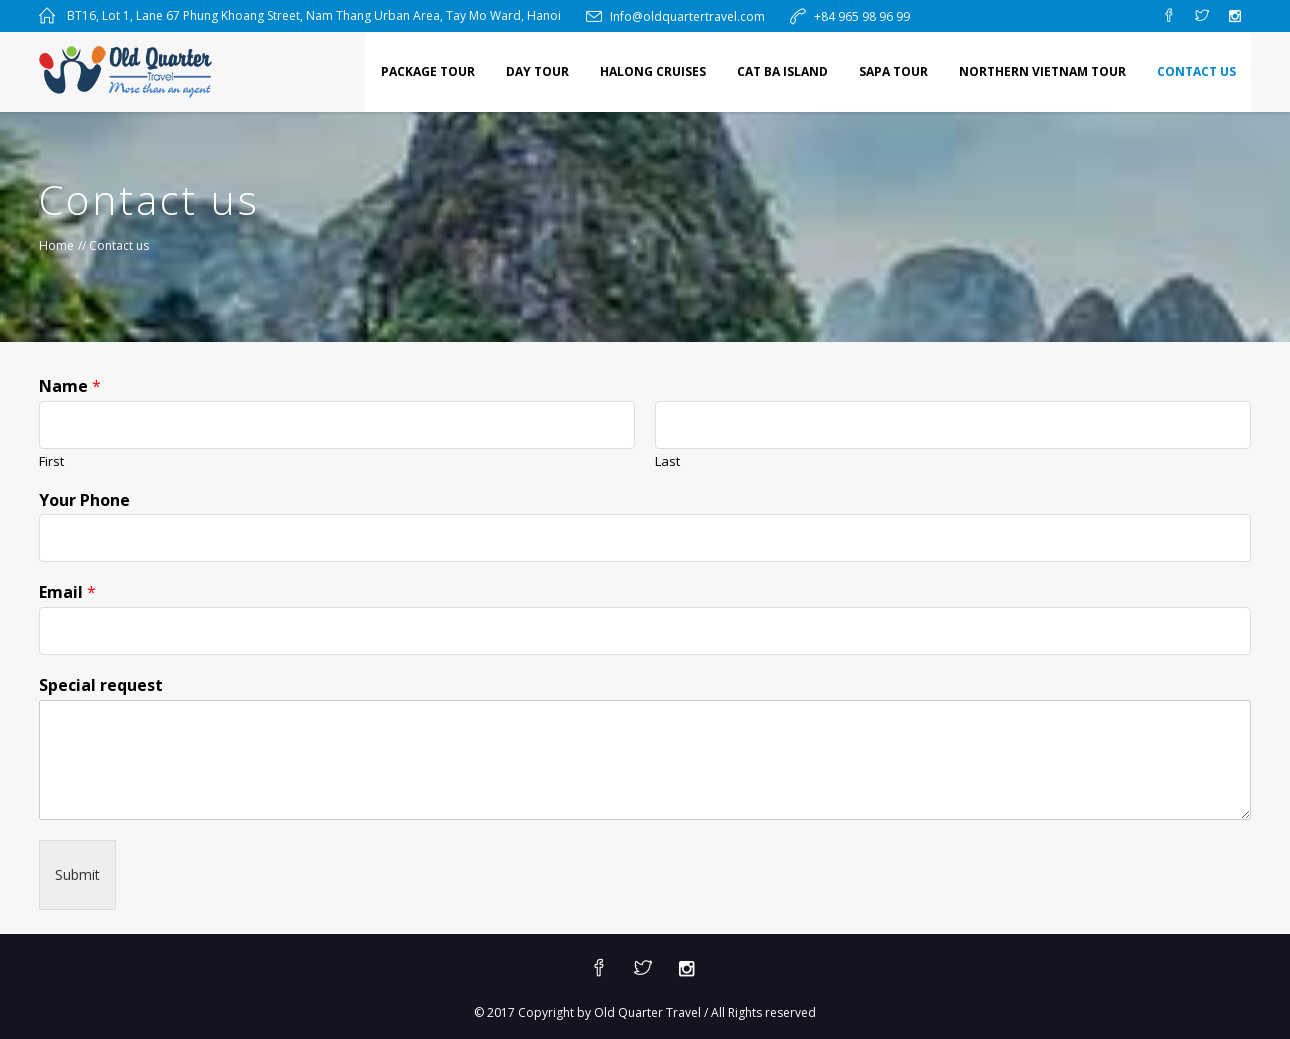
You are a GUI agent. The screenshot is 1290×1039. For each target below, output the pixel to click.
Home (56, 245)
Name (70, 386)
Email (67, 592)
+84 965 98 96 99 (862, 16)
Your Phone (84, 500)
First (51, 461)
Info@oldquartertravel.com (687, 16)
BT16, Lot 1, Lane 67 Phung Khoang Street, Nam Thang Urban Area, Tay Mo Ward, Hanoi (314, 15)
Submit (77, 874)
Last (667, 461)
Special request (101, 685)
